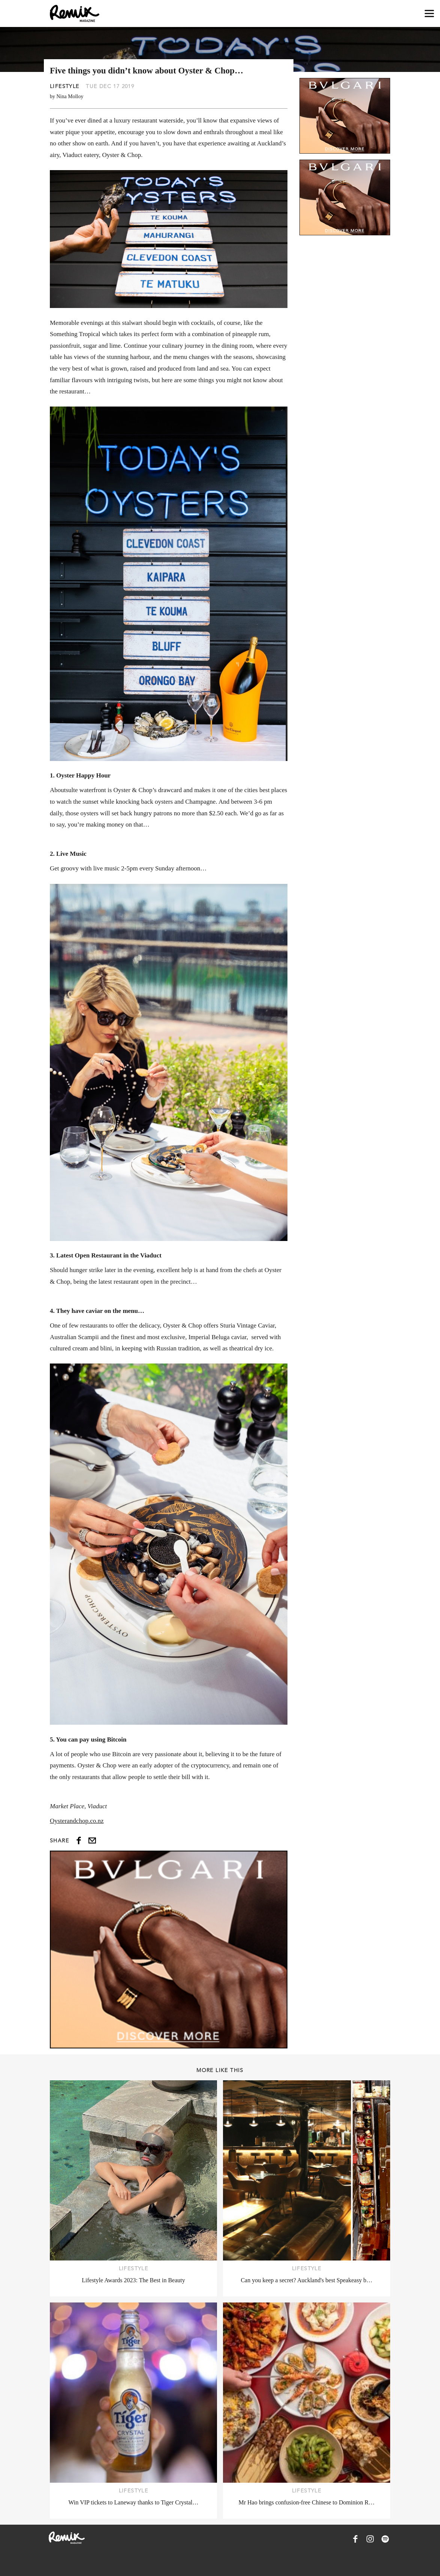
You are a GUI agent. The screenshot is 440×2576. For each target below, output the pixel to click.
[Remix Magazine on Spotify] (385, 2539)
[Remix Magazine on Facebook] (355, 2539)
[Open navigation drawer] (429, 13)
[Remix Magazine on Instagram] (370, 2539)
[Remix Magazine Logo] (74, 13)
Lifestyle (64, 86)
